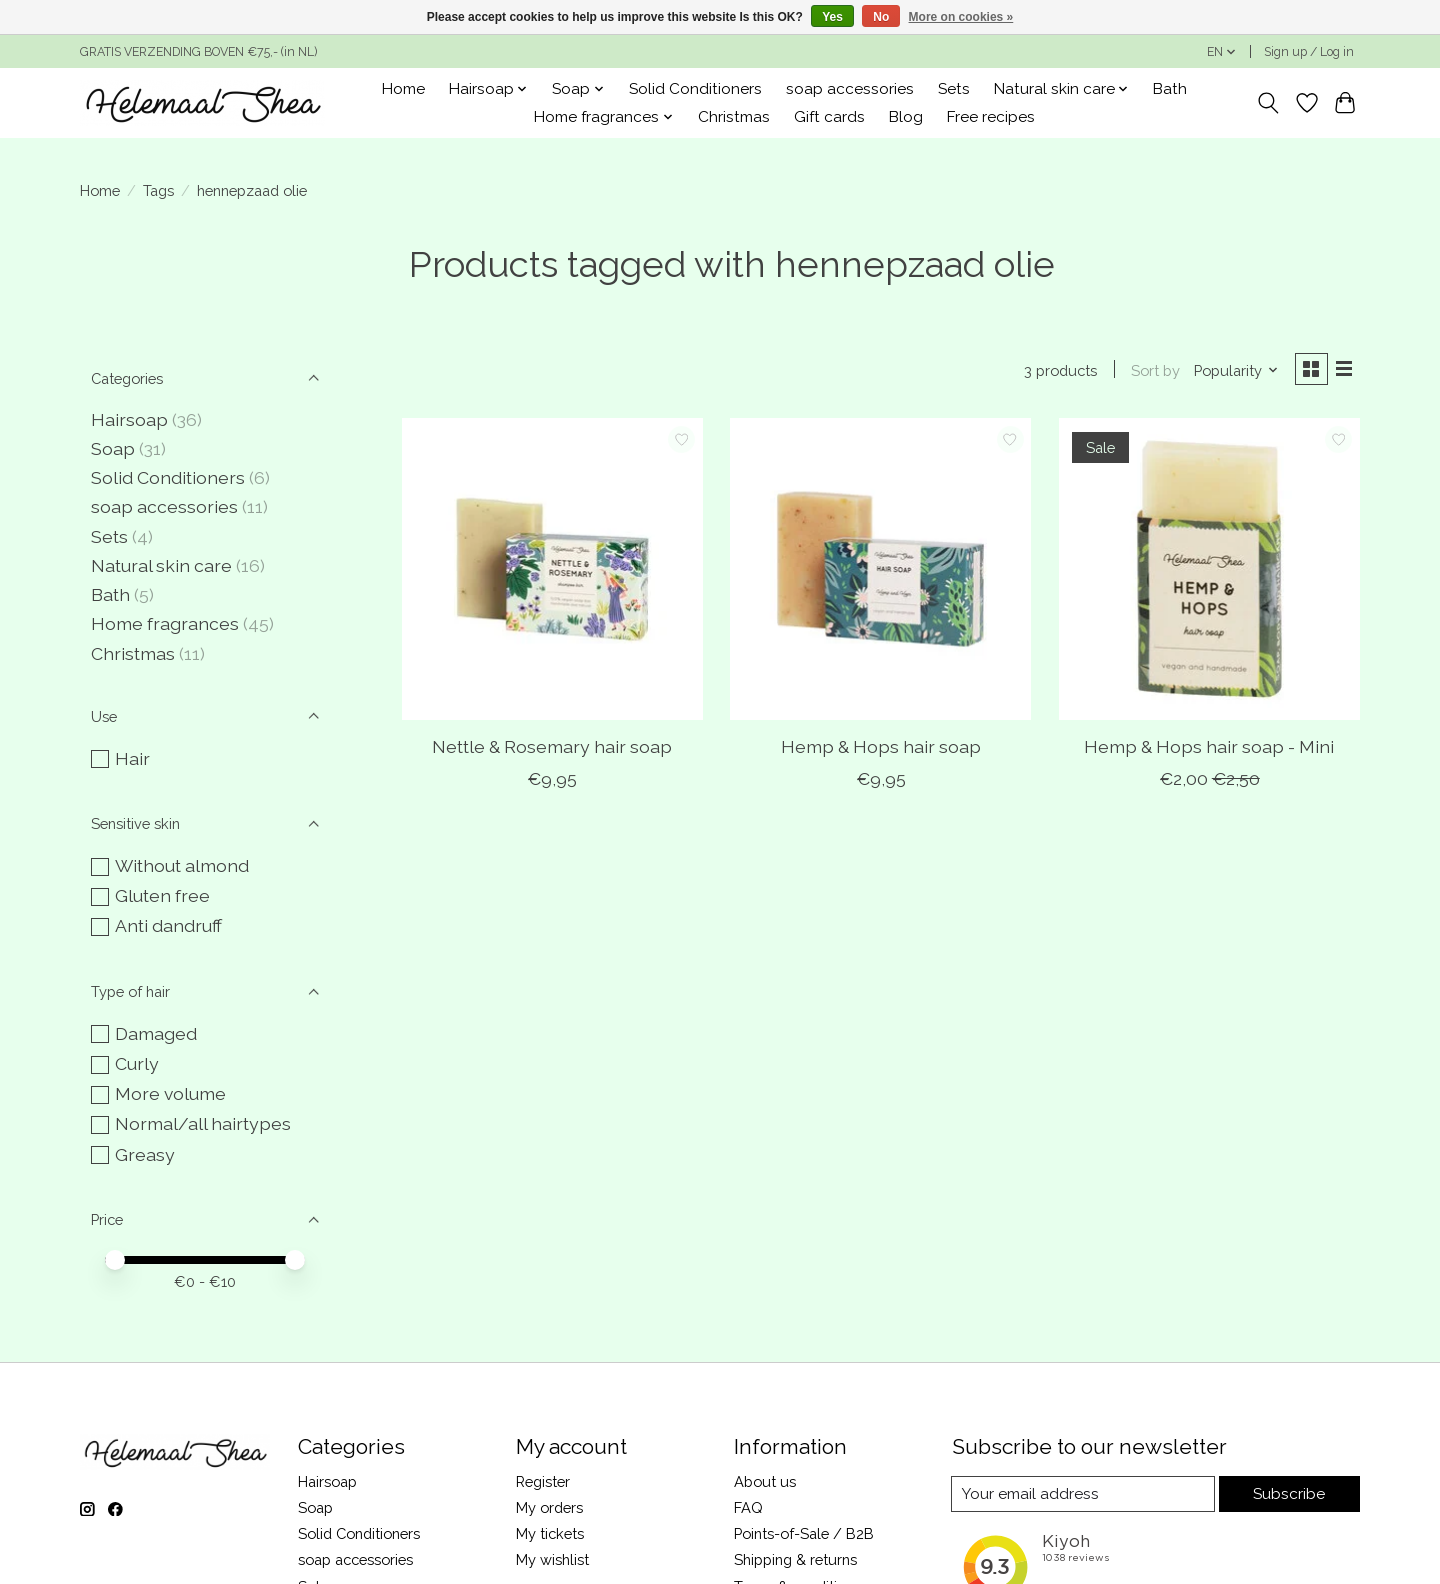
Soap (113, 448)
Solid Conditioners (695, 89)
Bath (1170, 89)
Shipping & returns (795, 1559)
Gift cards (829, 117)
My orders (549, 1507)
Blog (906, 117)
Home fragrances (165, 623)
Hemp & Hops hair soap (881, 748)
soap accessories (850, 89)
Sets (954, 89)
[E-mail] (1083, 1494)
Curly (137, 1063)
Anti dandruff (168, 925)
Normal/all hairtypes (203, 1123)
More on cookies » (961, 17)
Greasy (145, 1154)
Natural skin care (161, 565)
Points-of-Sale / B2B (804, 1533)
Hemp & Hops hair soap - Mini (1209, 748)
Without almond (182, 865)
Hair (132, 758)
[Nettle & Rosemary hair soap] (552, 571)
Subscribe (1289, 1493)
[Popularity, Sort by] (1232, 371)
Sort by (1151, 371)
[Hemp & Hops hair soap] (880, 571)
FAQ (748, 1507)
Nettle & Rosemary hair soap (552, 748)
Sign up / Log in (1309, 52)
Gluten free (162, 895)
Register (543, 1481)
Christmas (734, 117)
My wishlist (552, 1559)
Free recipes (991, 117)
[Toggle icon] (1268, 103)
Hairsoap (129, 419)
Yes (832, 17)
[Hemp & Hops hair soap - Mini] (1209, 571)
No (881, 17)
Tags (158, 190)
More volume (170, 1093)
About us (765, 1481)
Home (403, 89)
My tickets (550, 1533)
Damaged (156, 1033)
